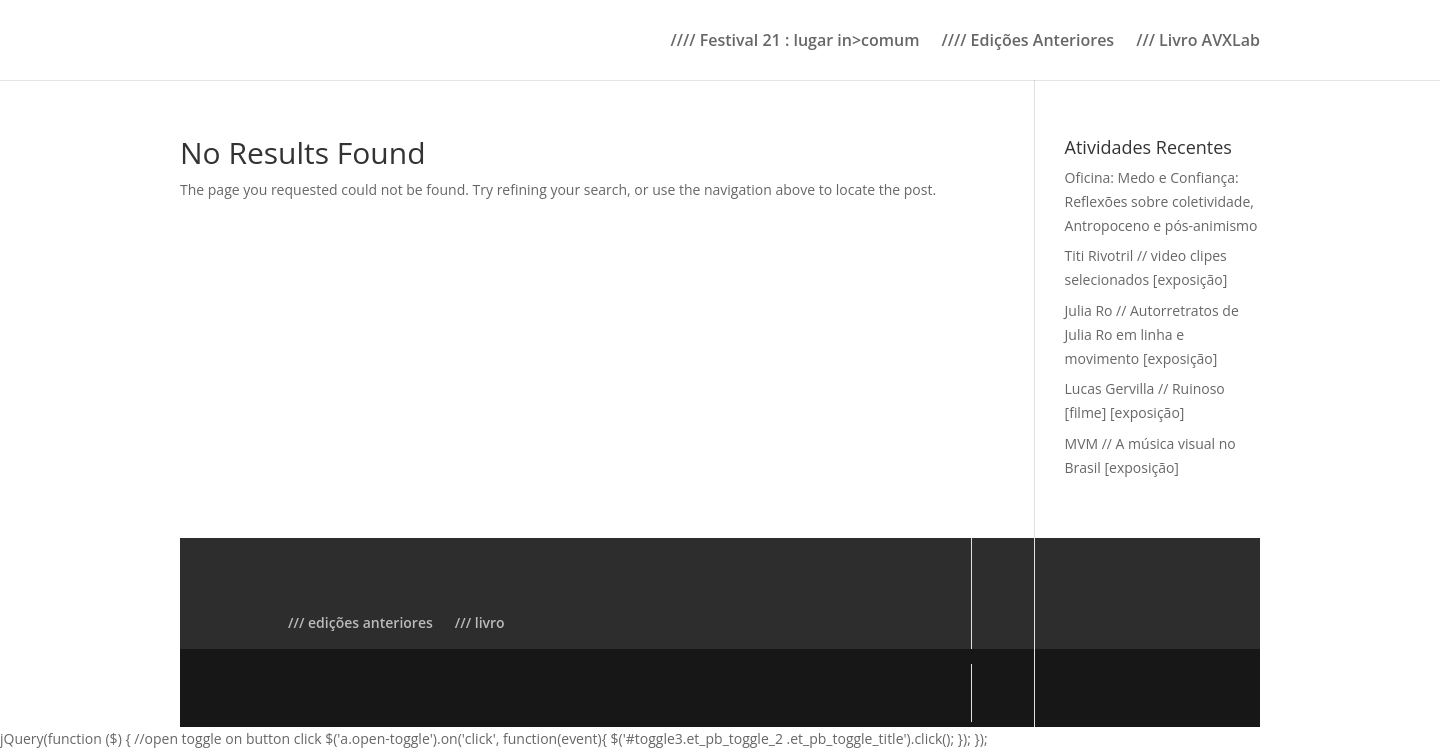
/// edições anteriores (360, 622)
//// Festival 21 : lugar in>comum (795, 42)
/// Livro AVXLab (1198, 42)
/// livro (480, 622)
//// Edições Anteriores (1027, 42)
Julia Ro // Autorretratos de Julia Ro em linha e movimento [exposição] (1152, 334)
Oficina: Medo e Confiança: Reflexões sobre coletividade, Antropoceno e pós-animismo (1161, 201)
